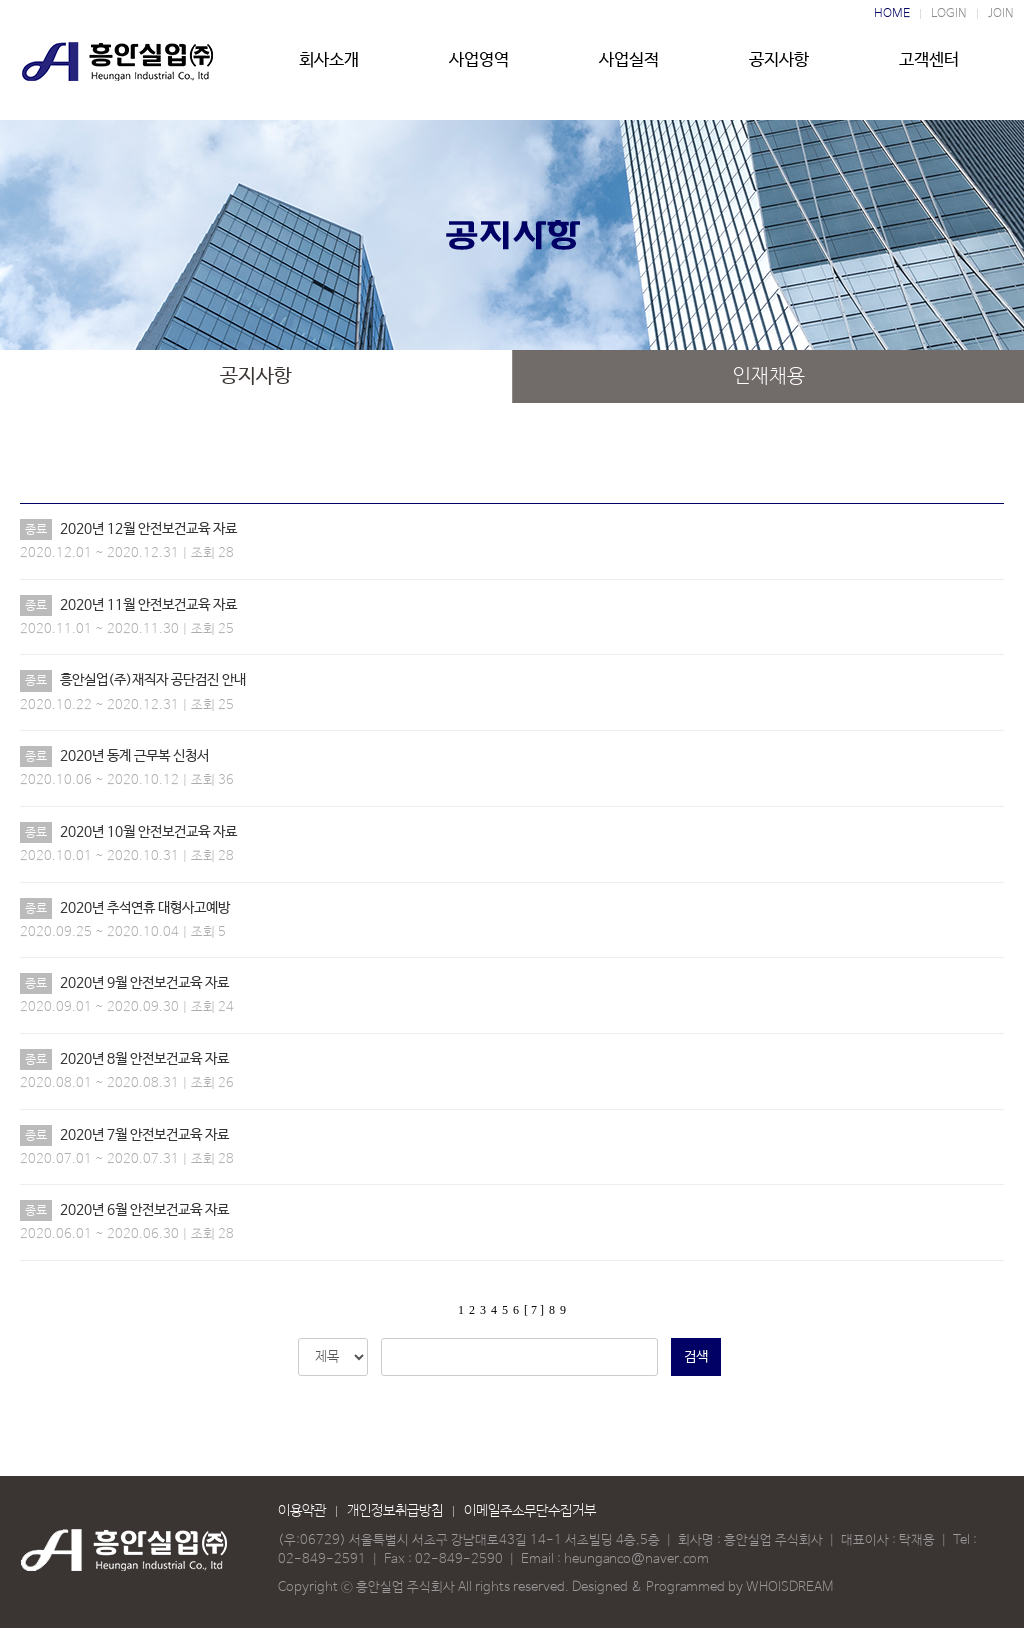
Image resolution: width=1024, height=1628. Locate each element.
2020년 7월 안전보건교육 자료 (144, 1135)
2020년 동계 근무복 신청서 (134, 756)
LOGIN (949, 14)
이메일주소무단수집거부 (530, 1511)
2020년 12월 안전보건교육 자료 (148, 529)
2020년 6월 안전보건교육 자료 (144, 1210)
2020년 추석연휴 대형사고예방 (145, 908)
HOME (892, 14)
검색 (696, 1357)
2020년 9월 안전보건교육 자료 (144, 983)
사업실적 (629, 67)
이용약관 (302, 1511)
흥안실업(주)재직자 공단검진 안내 (153, 680)
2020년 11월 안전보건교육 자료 (148, 605)
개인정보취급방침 (395, 1511)
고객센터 (929, 67)
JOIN (1001, 14)
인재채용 (769, 376)
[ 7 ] (534, 1310)
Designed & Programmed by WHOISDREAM (702, 1587)
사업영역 (479, 67)
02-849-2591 (322, 1559)
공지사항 (779, 67)
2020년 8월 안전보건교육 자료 (144, 1059)
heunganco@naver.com (636, 1559)
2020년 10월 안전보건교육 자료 (148, 832)
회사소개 (329, 67)
